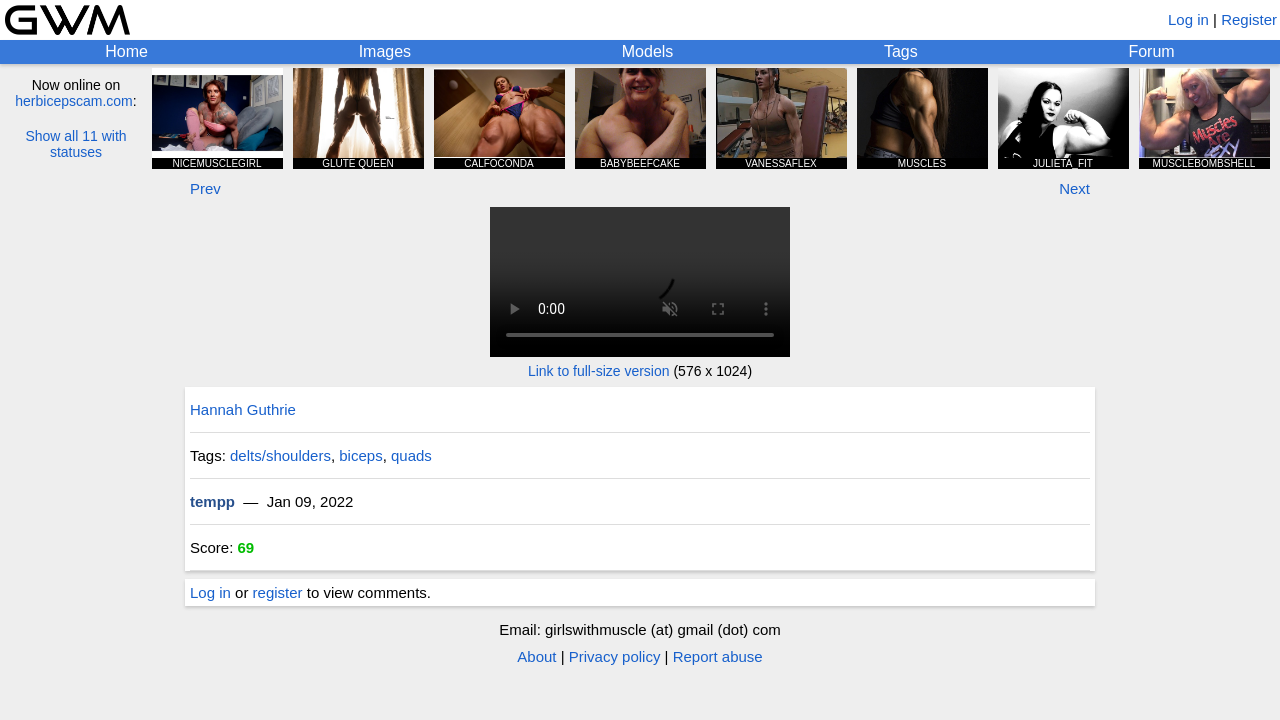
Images (385, 51)
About (536, 656)
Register (1249, 19)
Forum (1151, 51)
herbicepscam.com (74, 101)
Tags (901, 51)
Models (648, 51)
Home (126, 51)
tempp (212, 501)
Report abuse (718, 656)
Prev (205, 188)
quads (411, 455)
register (278, 592)
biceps (360, 455)
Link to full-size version (599, 371)
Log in (1188, 19)
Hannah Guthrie (243, 409)
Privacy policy (615, 656)
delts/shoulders (280, 455)
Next (1074, 188)
